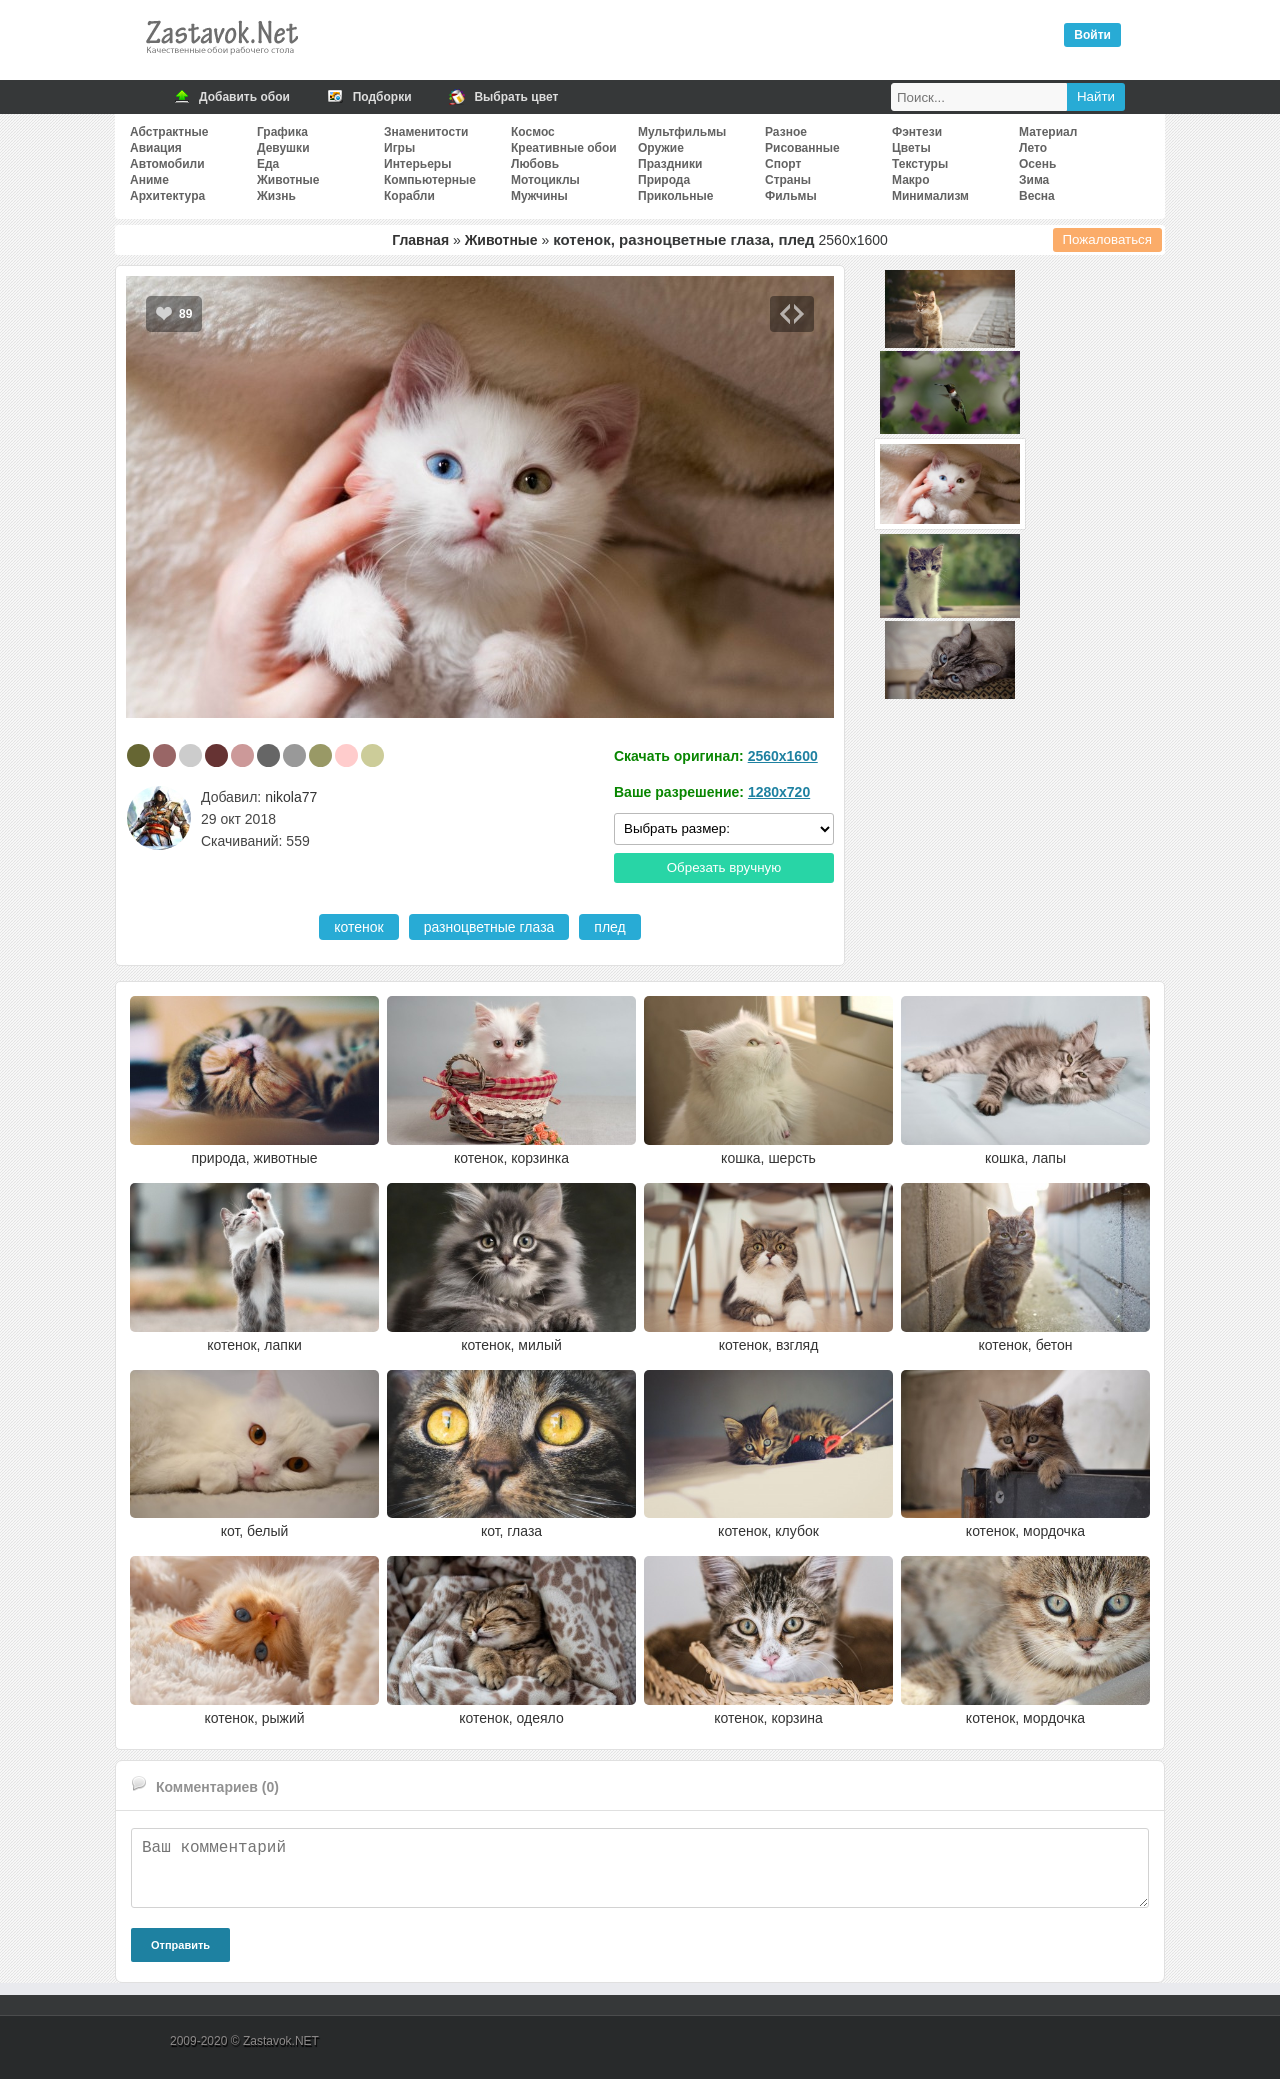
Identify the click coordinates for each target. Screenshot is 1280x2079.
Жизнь (276, 196)
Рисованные (802, 148)
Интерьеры (417, 164)
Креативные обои (564, 148)
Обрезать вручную (724, 867)
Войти (1092, 35)
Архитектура (167, 196)
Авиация (156, 148)
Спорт (783, 164)
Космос (533, 132)
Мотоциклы (545, 180)
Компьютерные (430, 180)
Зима (1034, 180)
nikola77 (291, 797)
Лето (1033, 148)
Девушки (283, 148)
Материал (1048, 132)
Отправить (180, 1945)
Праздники (670, 164)
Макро (910, 180)
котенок (358, 927)
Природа (664, 180)
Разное (786, 132)
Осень (1037, 164)
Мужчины (539, 196)
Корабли (409, 196)
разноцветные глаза (489, 927)
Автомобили (167, 164)
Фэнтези (917, 132)
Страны (788, 180)
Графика (282, 132)
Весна (1037, 196)
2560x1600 (783, 756)
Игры (399, 148)
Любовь (535, 164)
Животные (288, 180)
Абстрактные (169, 132)
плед (609, 927)
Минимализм (930, 196)
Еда (268, 164)
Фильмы (791, 196)
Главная (420, 240)
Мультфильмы (682, 132)
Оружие (661, 148)
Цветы (911, 148)
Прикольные (675, 196)
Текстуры (920, 164)
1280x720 (779, 792)
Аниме (149, 180)
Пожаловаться (1108, 239)
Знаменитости (426, 132)
